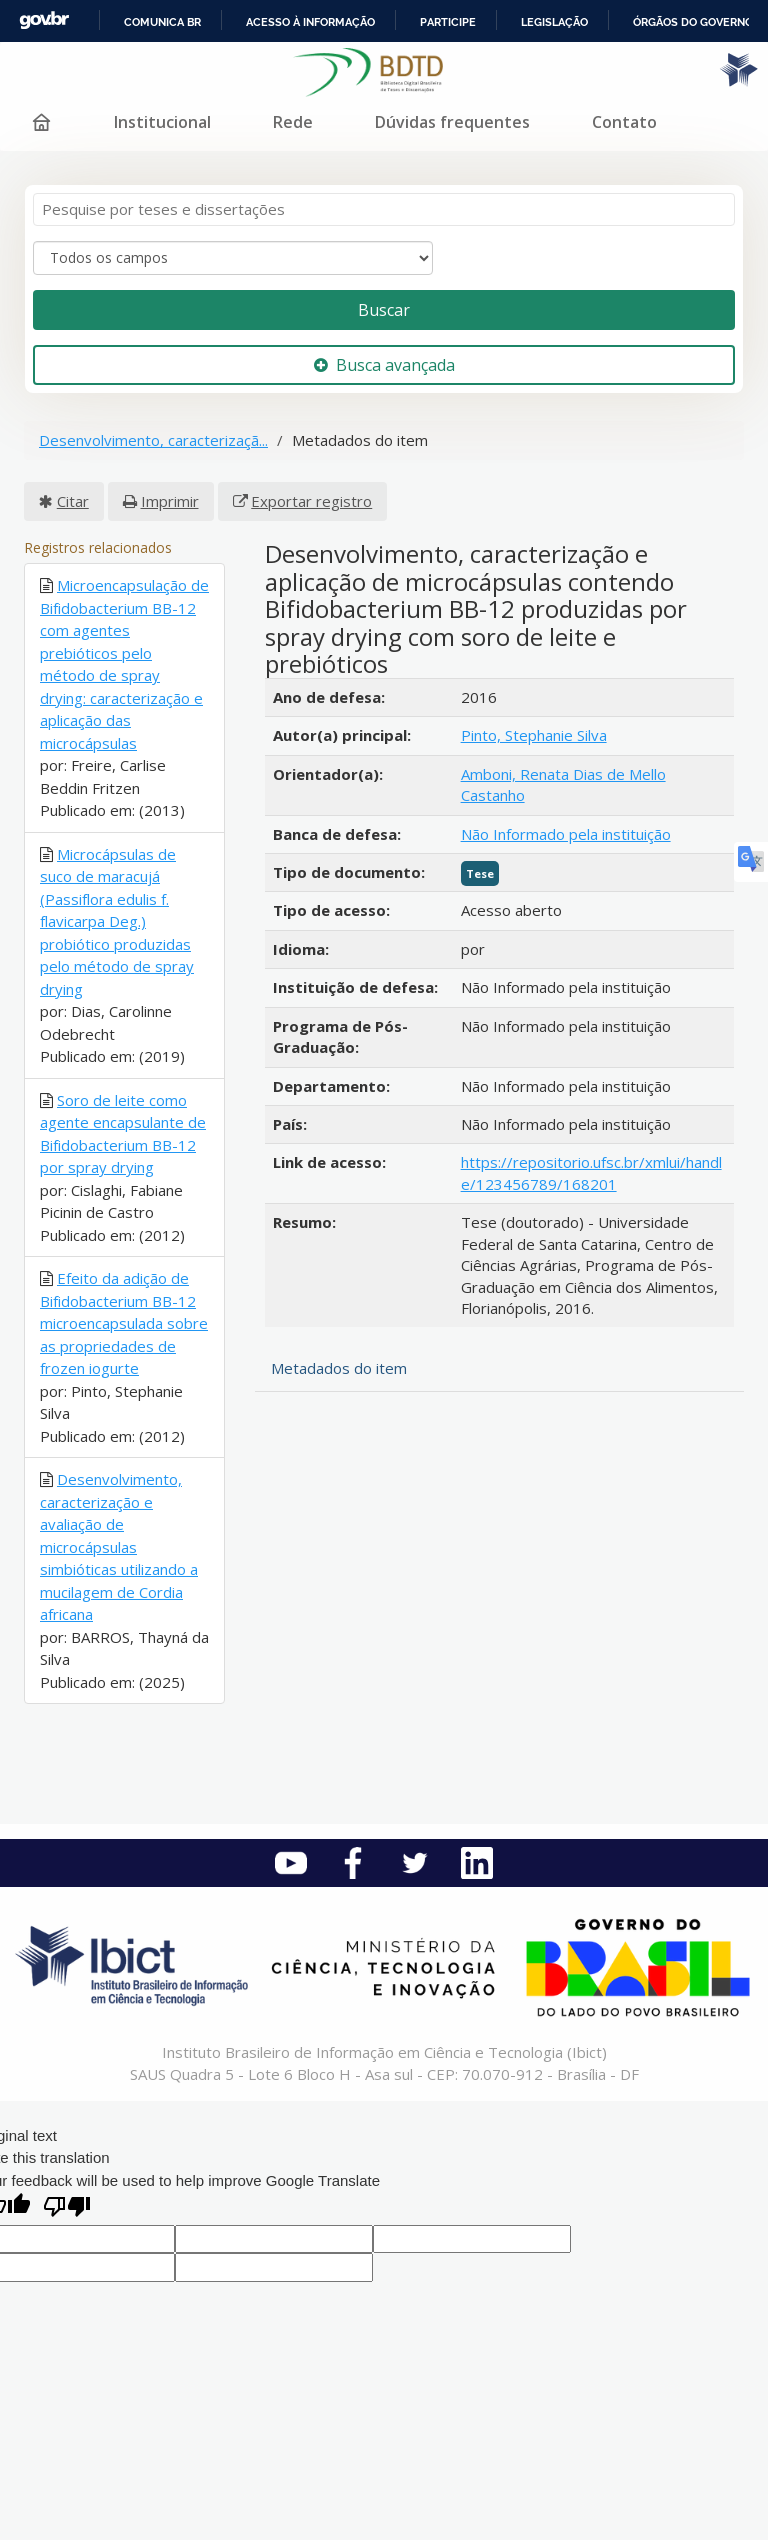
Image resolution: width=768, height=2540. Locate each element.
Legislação (554, 22)
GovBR (44, 20)
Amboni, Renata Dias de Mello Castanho (563, 784)
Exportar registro (311, 501)
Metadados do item (339, 1368)
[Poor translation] (67, 2208)
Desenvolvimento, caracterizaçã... (153, 440)
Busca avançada (384, 365)
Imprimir (170, 501)
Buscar (384, 310)
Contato (624, 122)
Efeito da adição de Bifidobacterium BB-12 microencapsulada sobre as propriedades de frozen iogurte (124, 1323)
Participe (448, 22)
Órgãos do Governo (693, 22)
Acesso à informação (310, 22)
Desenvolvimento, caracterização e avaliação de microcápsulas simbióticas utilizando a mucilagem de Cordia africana (119, 1546)
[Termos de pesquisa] (384, 209)
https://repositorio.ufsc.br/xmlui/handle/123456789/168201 (591, 1172)
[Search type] (233, 258)
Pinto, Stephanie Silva (534, 735)
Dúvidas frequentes (452, 122)
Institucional (162, 122)
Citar (73, 501)
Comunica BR (162, 22)
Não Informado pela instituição (566, 834)
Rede (293, 122)
